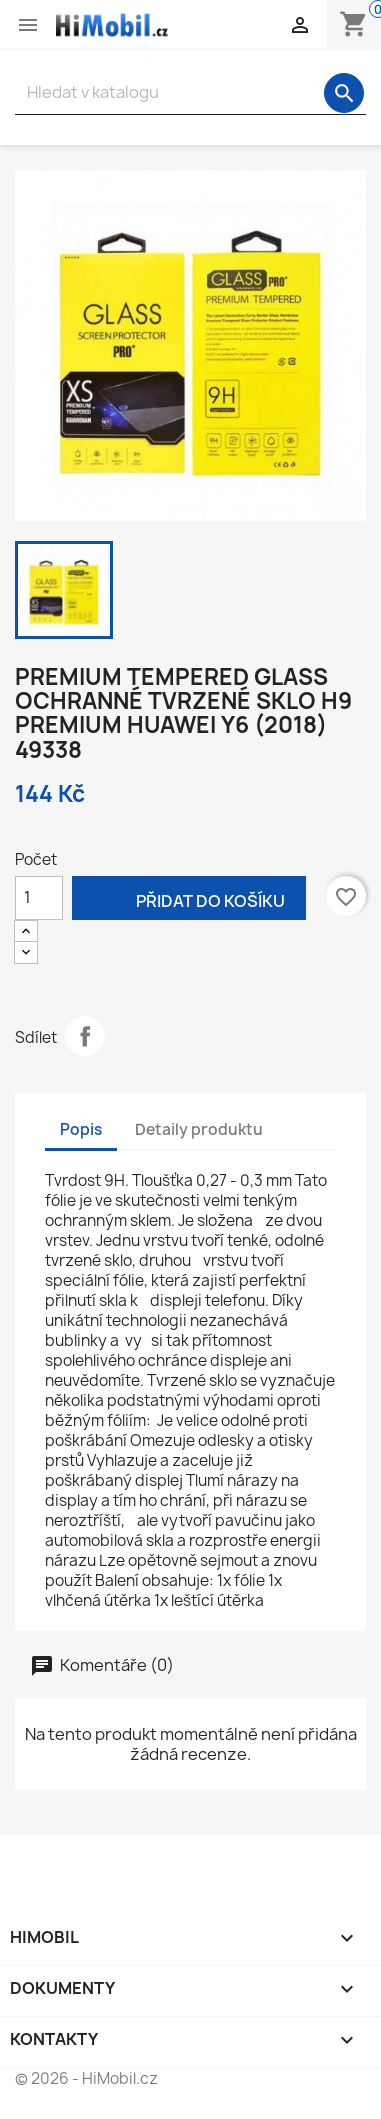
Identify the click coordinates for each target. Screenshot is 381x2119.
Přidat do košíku (189, 899)
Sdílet (85, 1036)
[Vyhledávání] (190, 92)
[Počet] (39, 898)
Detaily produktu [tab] (199, 1129)
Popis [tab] (81, 1129)
